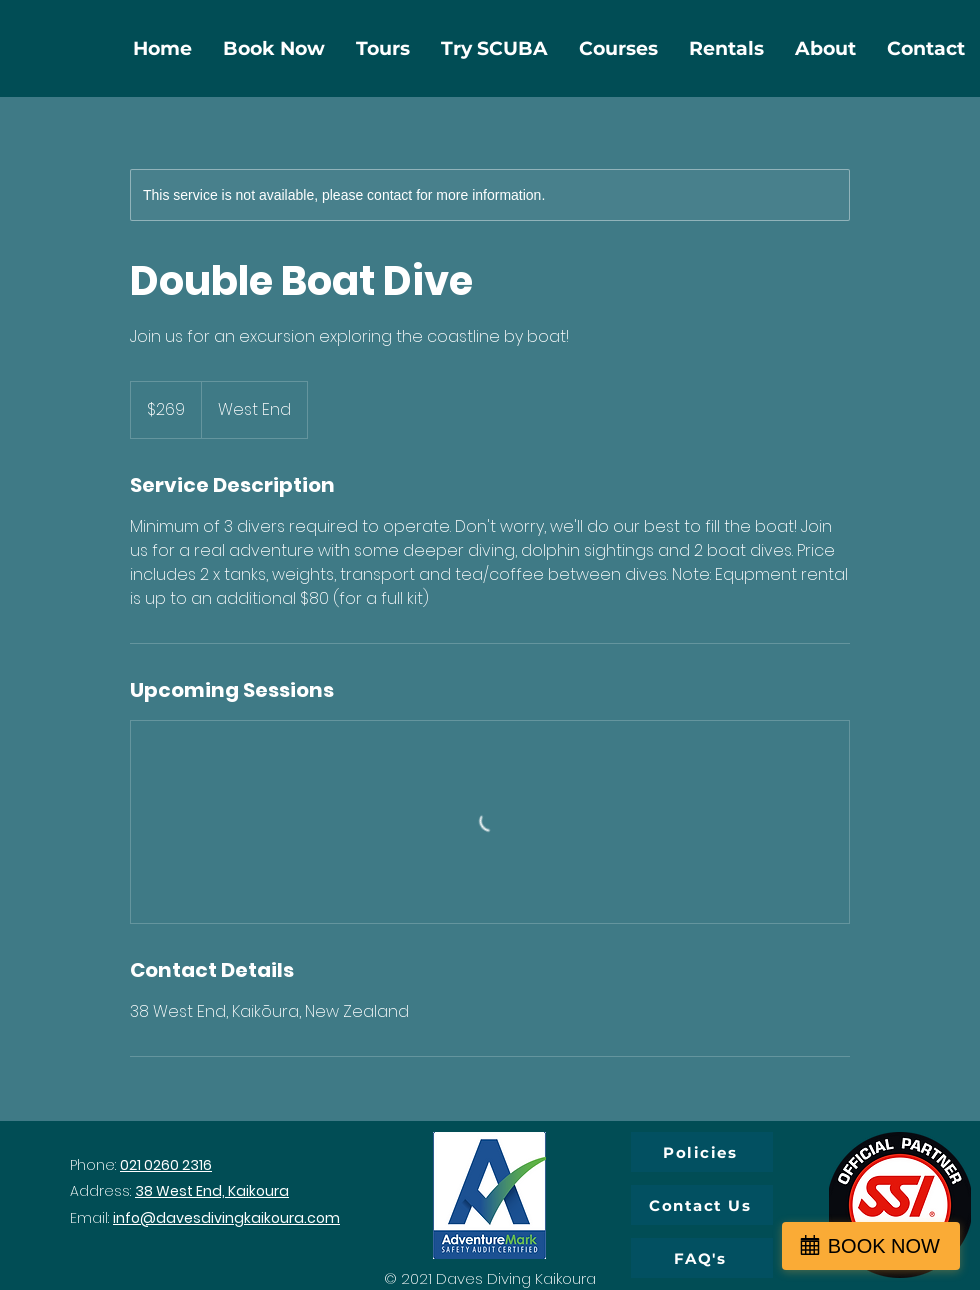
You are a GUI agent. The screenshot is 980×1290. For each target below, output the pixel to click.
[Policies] (702, 1152)
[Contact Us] (702, 1205)
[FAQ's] (702, 1258)
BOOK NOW (884, 1246)
